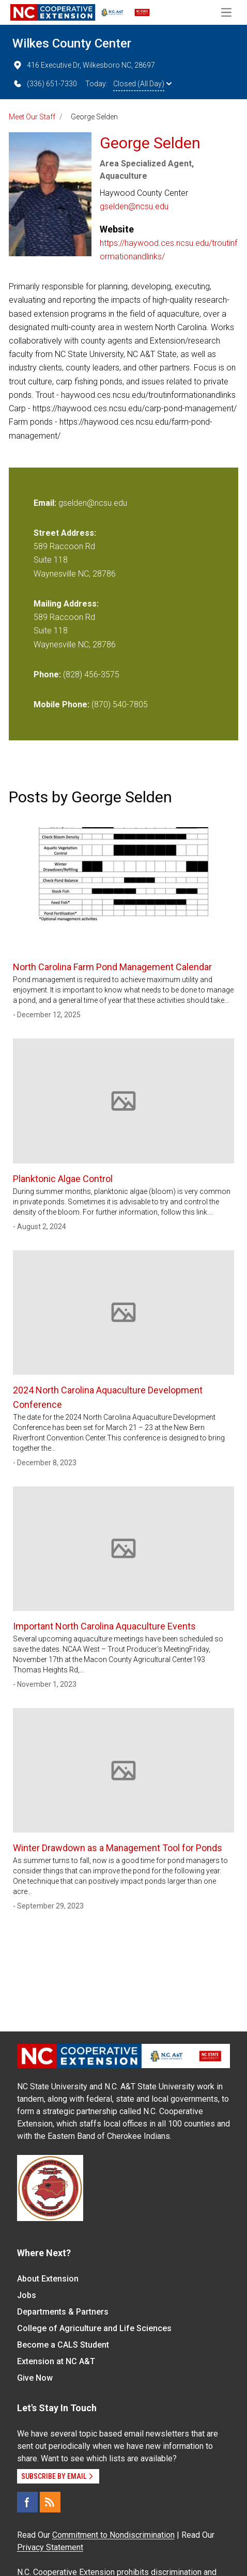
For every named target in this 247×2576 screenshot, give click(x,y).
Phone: (47, 674)
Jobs (26, 2295)
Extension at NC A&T (56, 2361)
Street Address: (65, 533)
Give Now (35, 2378)
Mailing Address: (66, 604)
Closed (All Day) (142, 84)
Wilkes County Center (71, 43)
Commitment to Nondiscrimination (113, 2535)
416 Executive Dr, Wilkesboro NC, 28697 (83, 65)
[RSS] (50, 2502)
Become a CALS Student (63, 2345)
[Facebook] (27, 2502)
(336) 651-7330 (44, 84)
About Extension (48, 2279)
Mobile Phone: (61, 704)
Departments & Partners (63, 2312)
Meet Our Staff (32, 117)
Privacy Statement (50, 2547)
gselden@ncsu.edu (134, 206)
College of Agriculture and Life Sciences (94, 2328)
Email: (46, 503)
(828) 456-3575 (91, 674)
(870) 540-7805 (119, 704)
